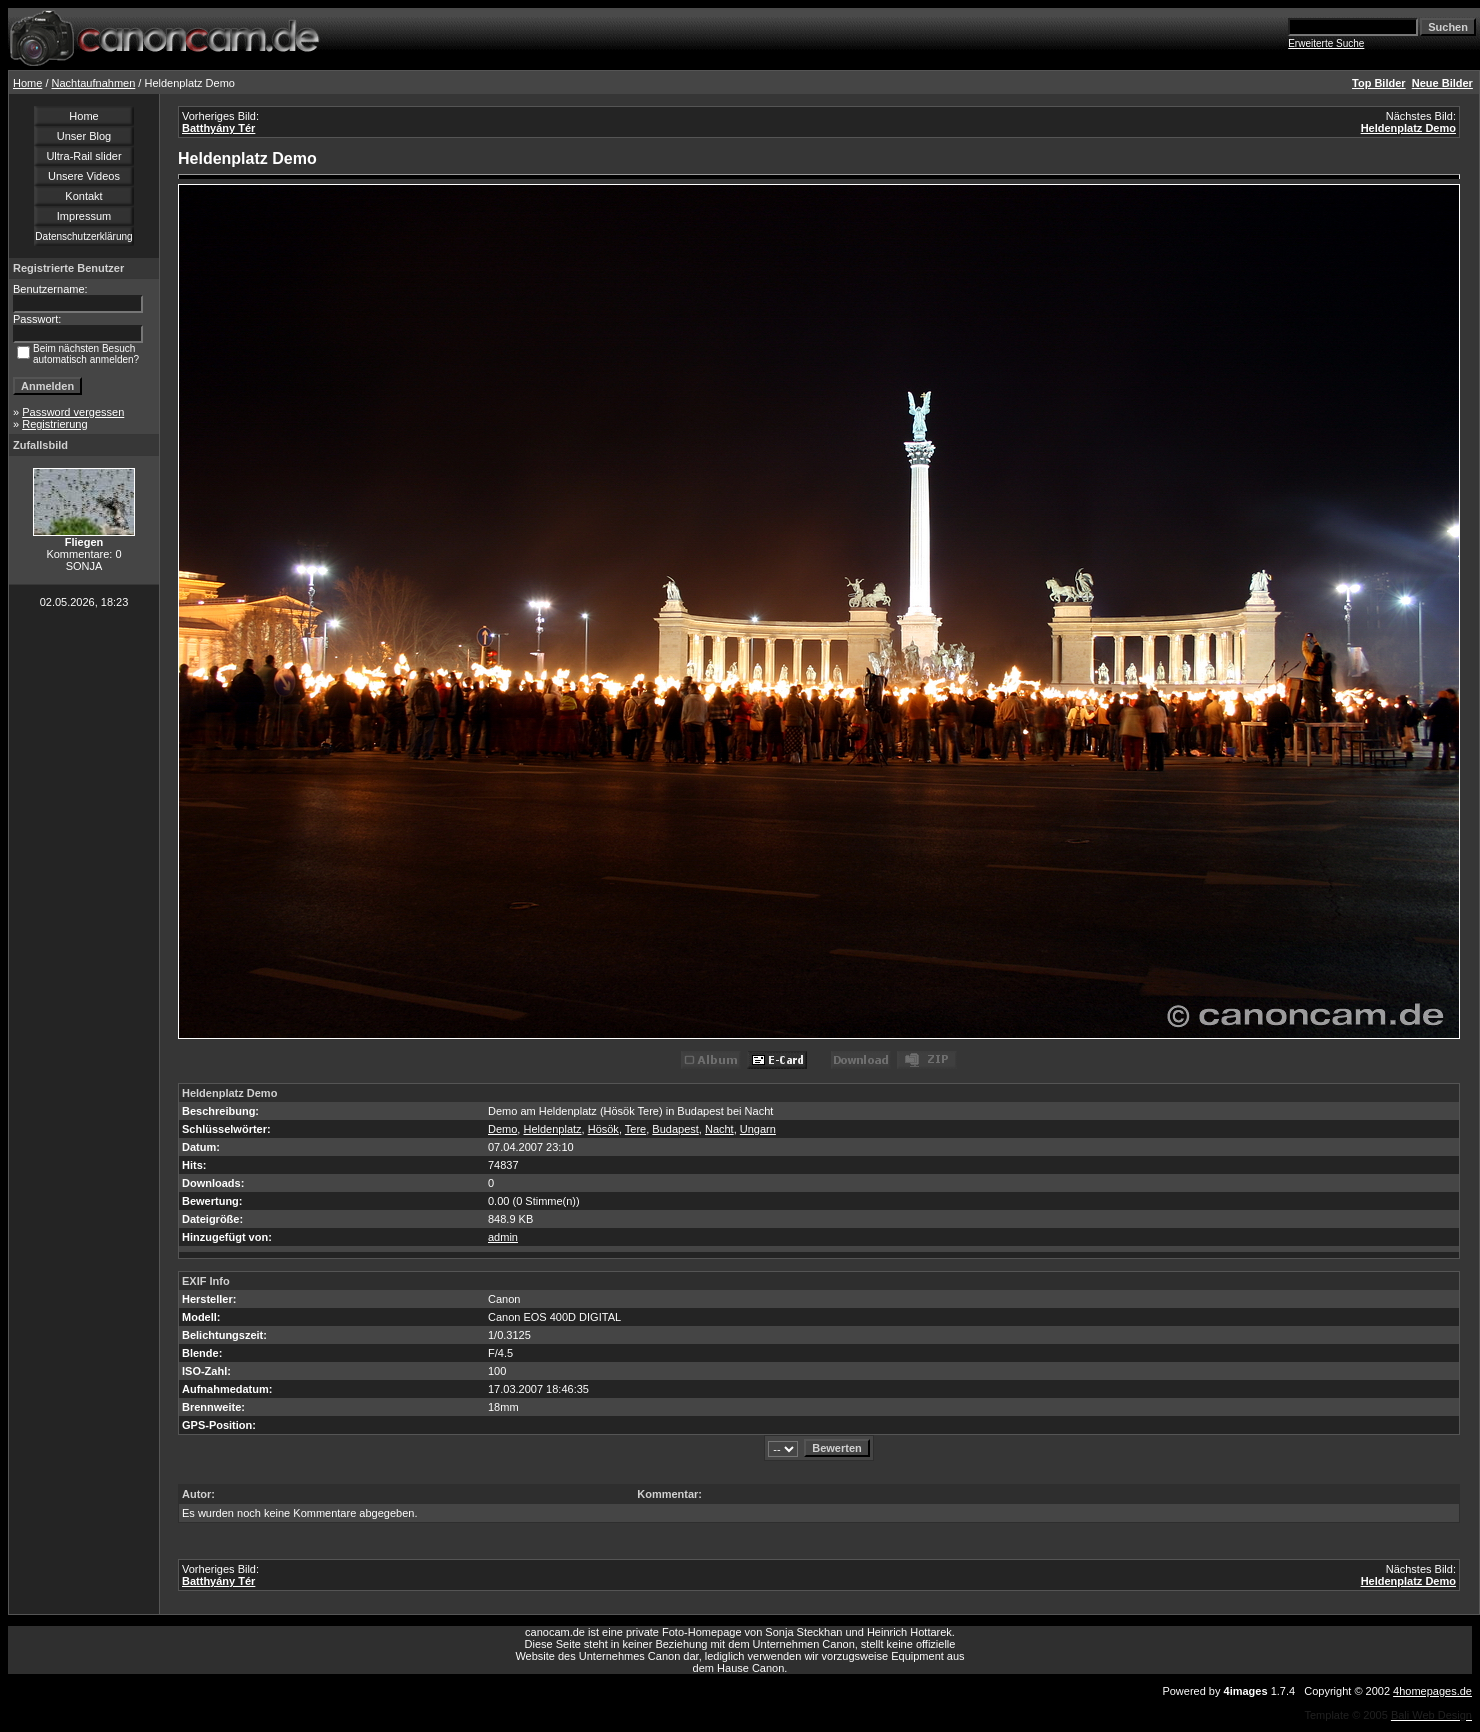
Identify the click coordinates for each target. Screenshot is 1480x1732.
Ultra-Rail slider (83, 156)
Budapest (675, 1129)
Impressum (84, 216)
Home (27, 83)
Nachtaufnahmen (94, 83)
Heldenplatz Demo (1408, 128)
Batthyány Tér (218, 128)
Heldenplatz (552, 1129)
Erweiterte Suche (1326, 43)
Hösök (603, 1129)
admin (503, 1237)
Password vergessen (73, 412)
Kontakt (83, 196)
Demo (502, 1129)
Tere (635, 1129)
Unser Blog (84, 136)
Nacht (719, 1129)
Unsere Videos (84, 176)
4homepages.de (1432, 1691)
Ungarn (758, 1129)
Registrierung (54, 424)
